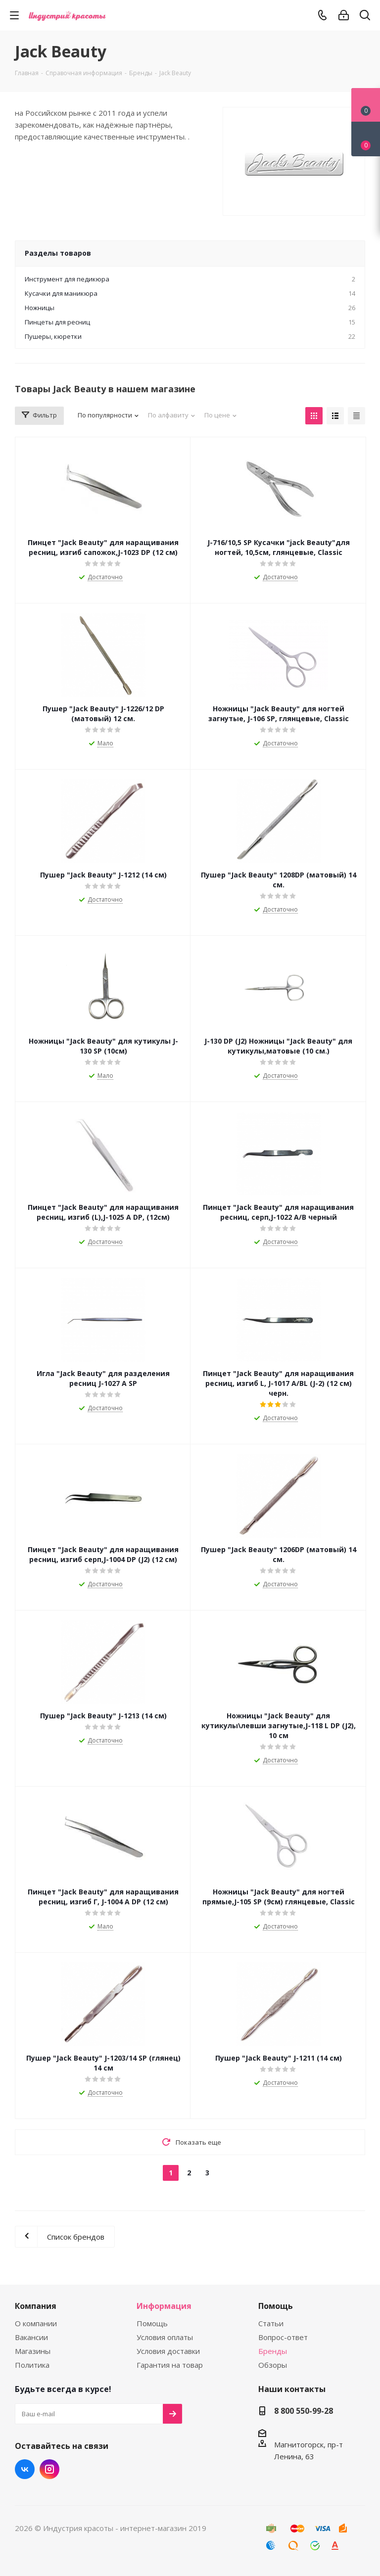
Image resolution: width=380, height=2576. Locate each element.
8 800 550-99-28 (303, 2410)
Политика (32, 2365)
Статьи (271, 2323)
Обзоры (272, 2365)
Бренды (272, 2351)
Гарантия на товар (170, 2365)
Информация (164, 2305)
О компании (36, 2323)
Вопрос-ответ (283, 2337)
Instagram (49, 2469)
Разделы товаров (58, 253)
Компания (35, 2305)
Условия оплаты (165, 2337)
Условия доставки (168, 2351)
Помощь (152, 2323)
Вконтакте (25, 2469)
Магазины (32, 2351)
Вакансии (31, 2337)
